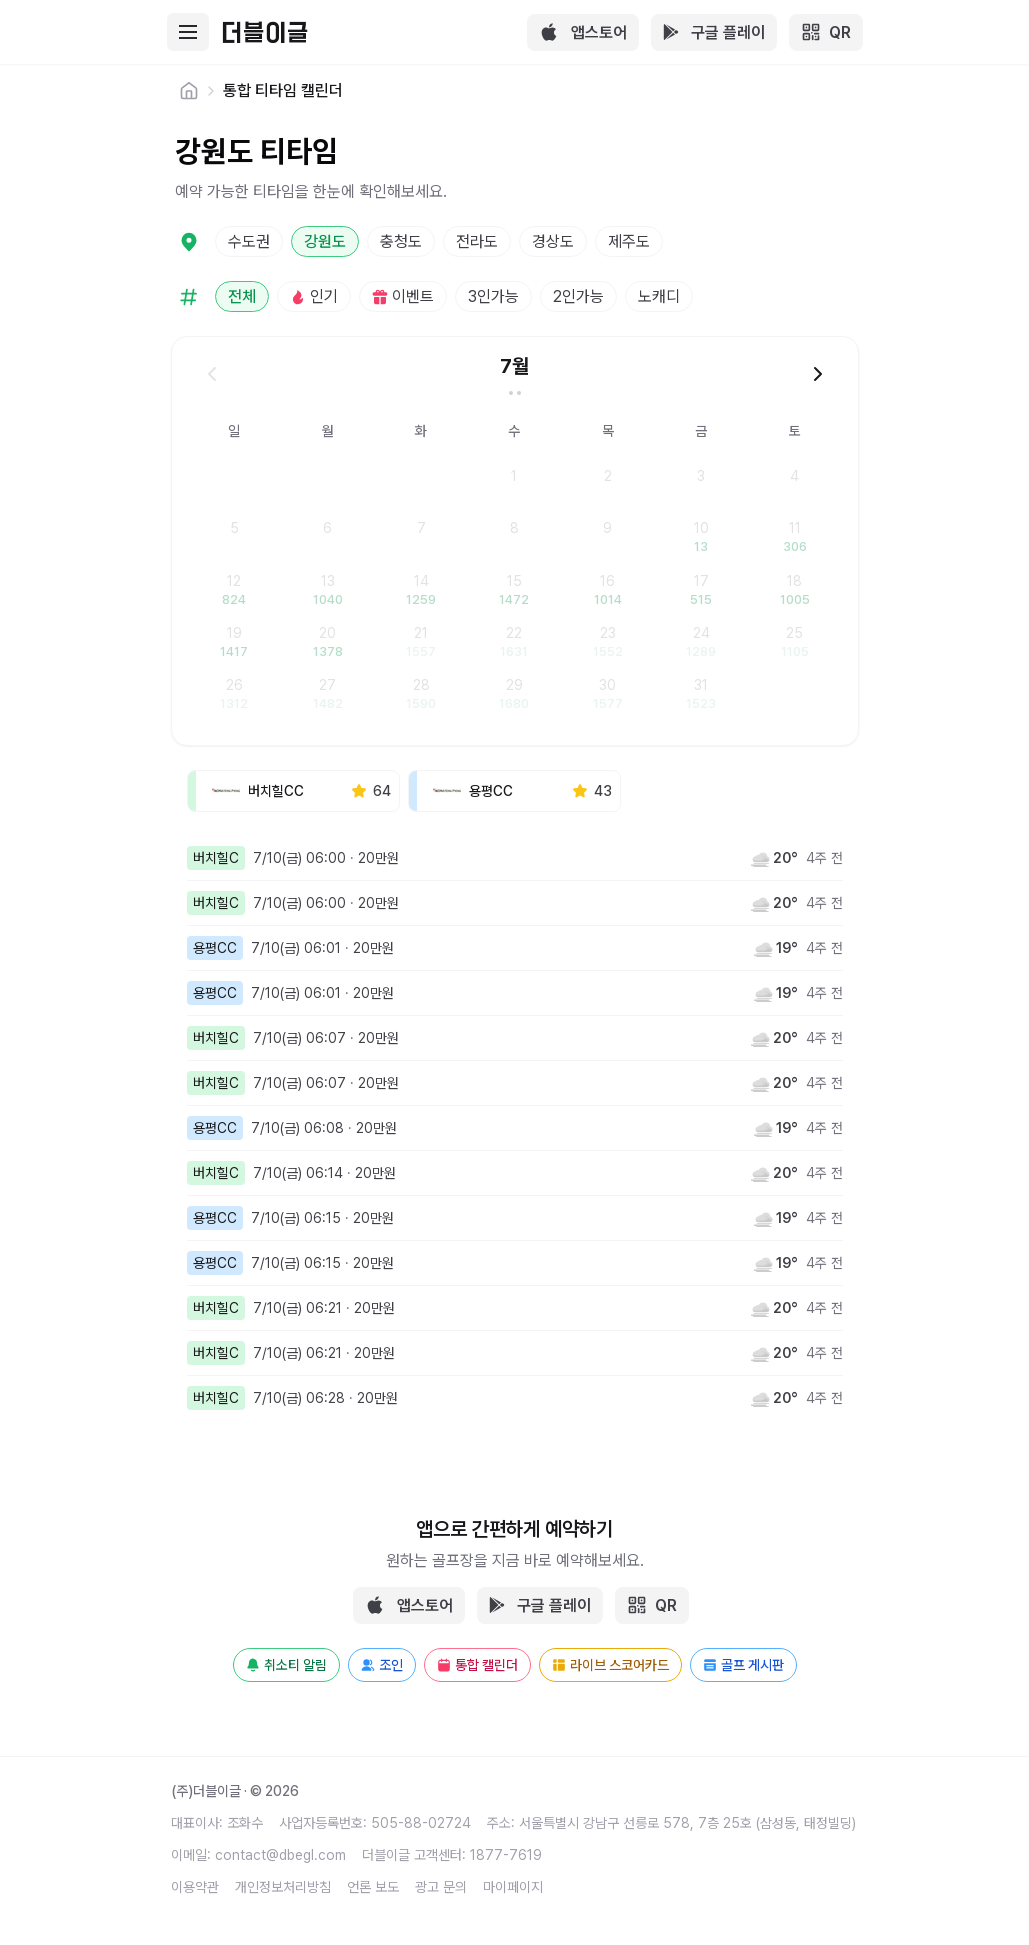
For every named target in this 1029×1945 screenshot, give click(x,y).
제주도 (629, 241)
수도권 (249, 241)
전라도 (477, 241)
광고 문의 (441, 1887)
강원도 (325, 241)
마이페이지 (513, 1887)
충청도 (401, 241)
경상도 (553, 241)
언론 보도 (373, 1887)
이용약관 (195, 1887)
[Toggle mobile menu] (189, 32)
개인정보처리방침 (283, 1887)
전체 (242, 296)
